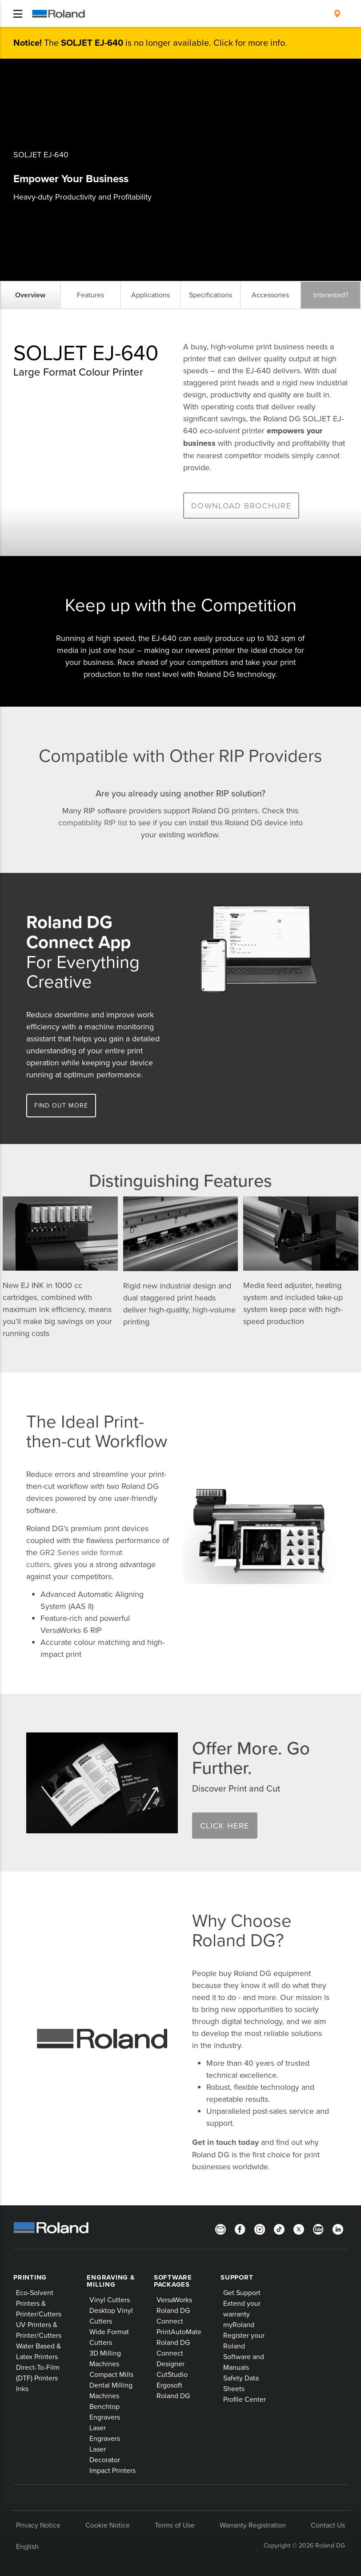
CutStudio (172, 2374)
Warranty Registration (253, 2525)
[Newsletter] (220, 2228)
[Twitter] (298, 2228)
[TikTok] (279, 2228)
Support (237, 2277)
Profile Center (244, 2399)
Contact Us (328, 2525)
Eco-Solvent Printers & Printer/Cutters (38, 2303)
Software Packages (173, 2281)
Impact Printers (112, 2470)
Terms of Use (175, 2525)
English (27, 2546)
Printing (30, 2277)
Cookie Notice (107, 2525)
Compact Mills (111, 2374)
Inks (22, 2388)
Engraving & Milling (111, 2281)
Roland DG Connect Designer (173, 2352)
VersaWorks (174, 2299)
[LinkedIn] (338, 2228)
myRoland (238, 2324)
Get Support (242, 2292)
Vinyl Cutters (109, 2299)
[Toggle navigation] (17, 13)
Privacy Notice (38, 2525)
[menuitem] (337, 14)
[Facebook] (240, 2228)
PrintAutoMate (178, 2331)
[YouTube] (318, 2228)
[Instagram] (259, 2228)
